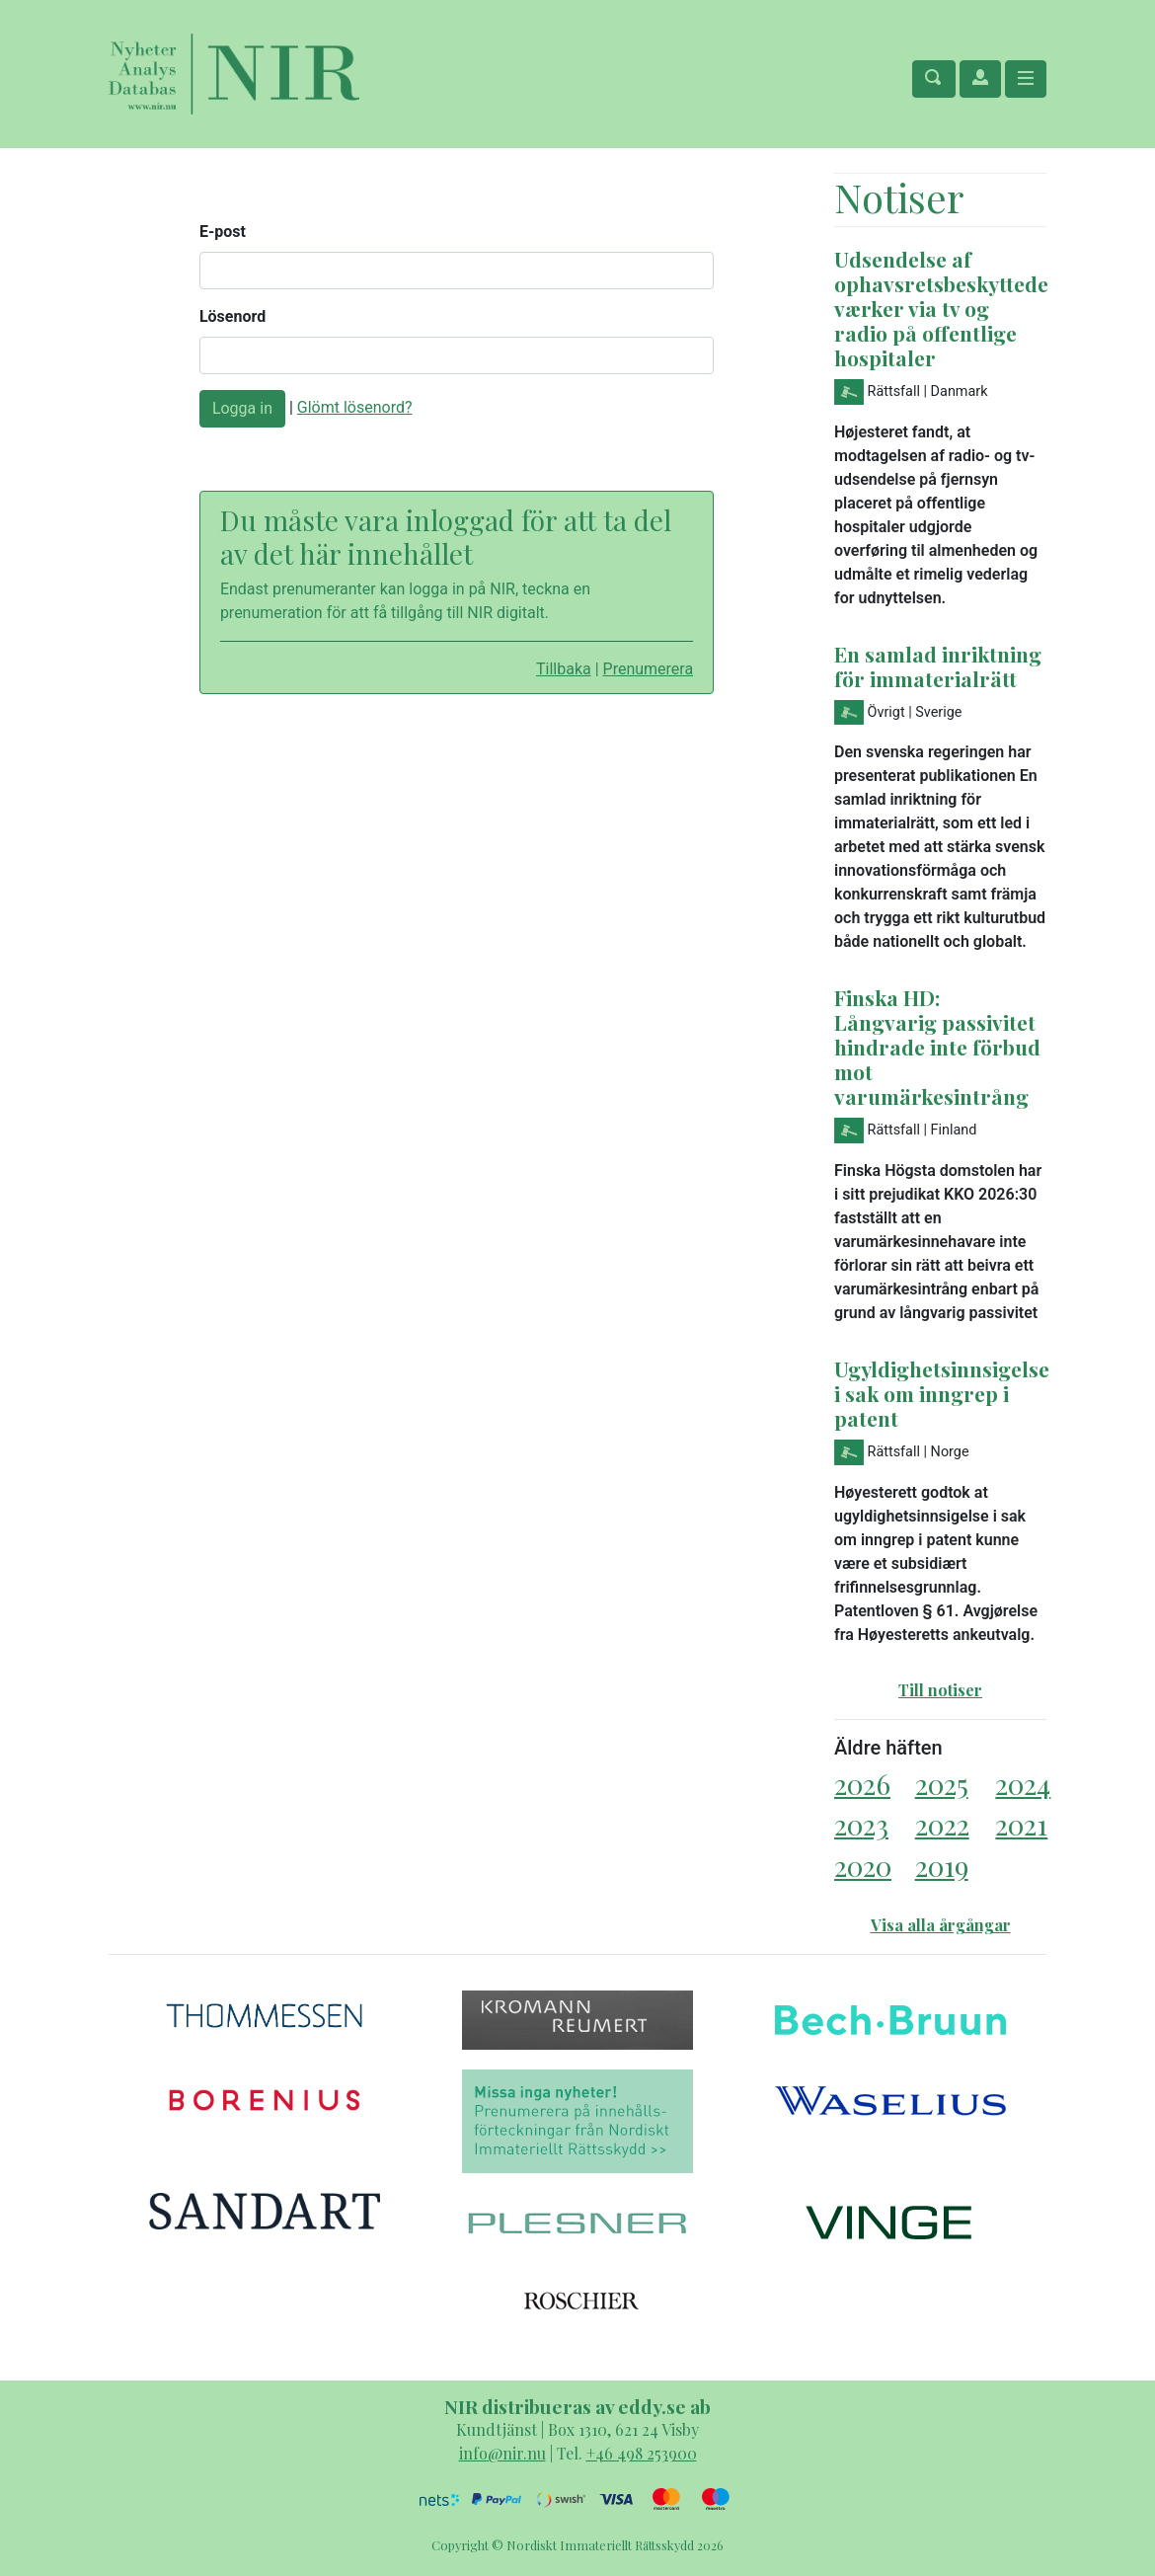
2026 (862, 1783)
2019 (941, 1865)
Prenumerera (648, 669)
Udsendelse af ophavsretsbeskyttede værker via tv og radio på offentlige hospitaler (941, 308)
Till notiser (940, 1689)
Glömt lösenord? (355, 407)
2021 (1021, 1824)
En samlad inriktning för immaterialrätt (937, 666)
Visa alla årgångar (941, 1924)
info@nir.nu (502, 2453)
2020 (862, 1865)
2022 (942, 1824)
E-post (222, 231)
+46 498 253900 (641, 2453)
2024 (1022, 1783)
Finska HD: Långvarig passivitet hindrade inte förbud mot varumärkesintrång (937, 1046)
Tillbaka (563, 669)
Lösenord (232, 316)
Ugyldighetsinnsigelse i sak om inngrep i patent (941, 1393)
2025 (941, 1783)
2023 (861, 1824)
